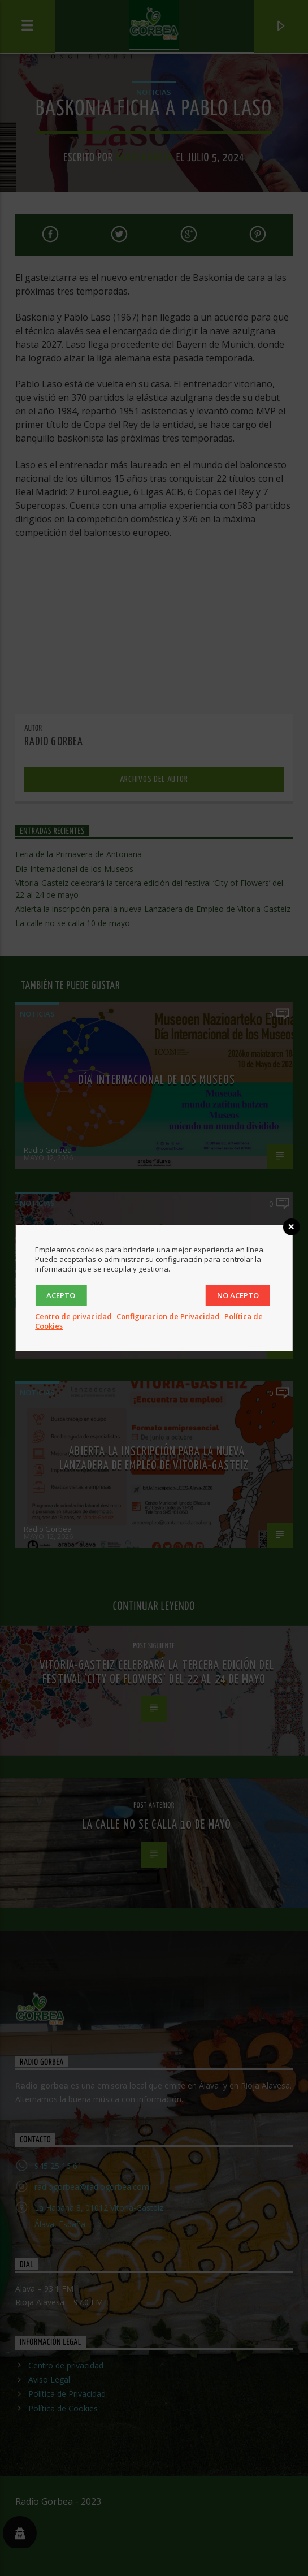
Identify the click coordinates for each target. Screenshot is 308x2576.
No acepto (238, 1295)
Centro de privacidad (73, 1316)
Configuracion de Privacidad (168, 1316)
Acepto (60, 1295)
